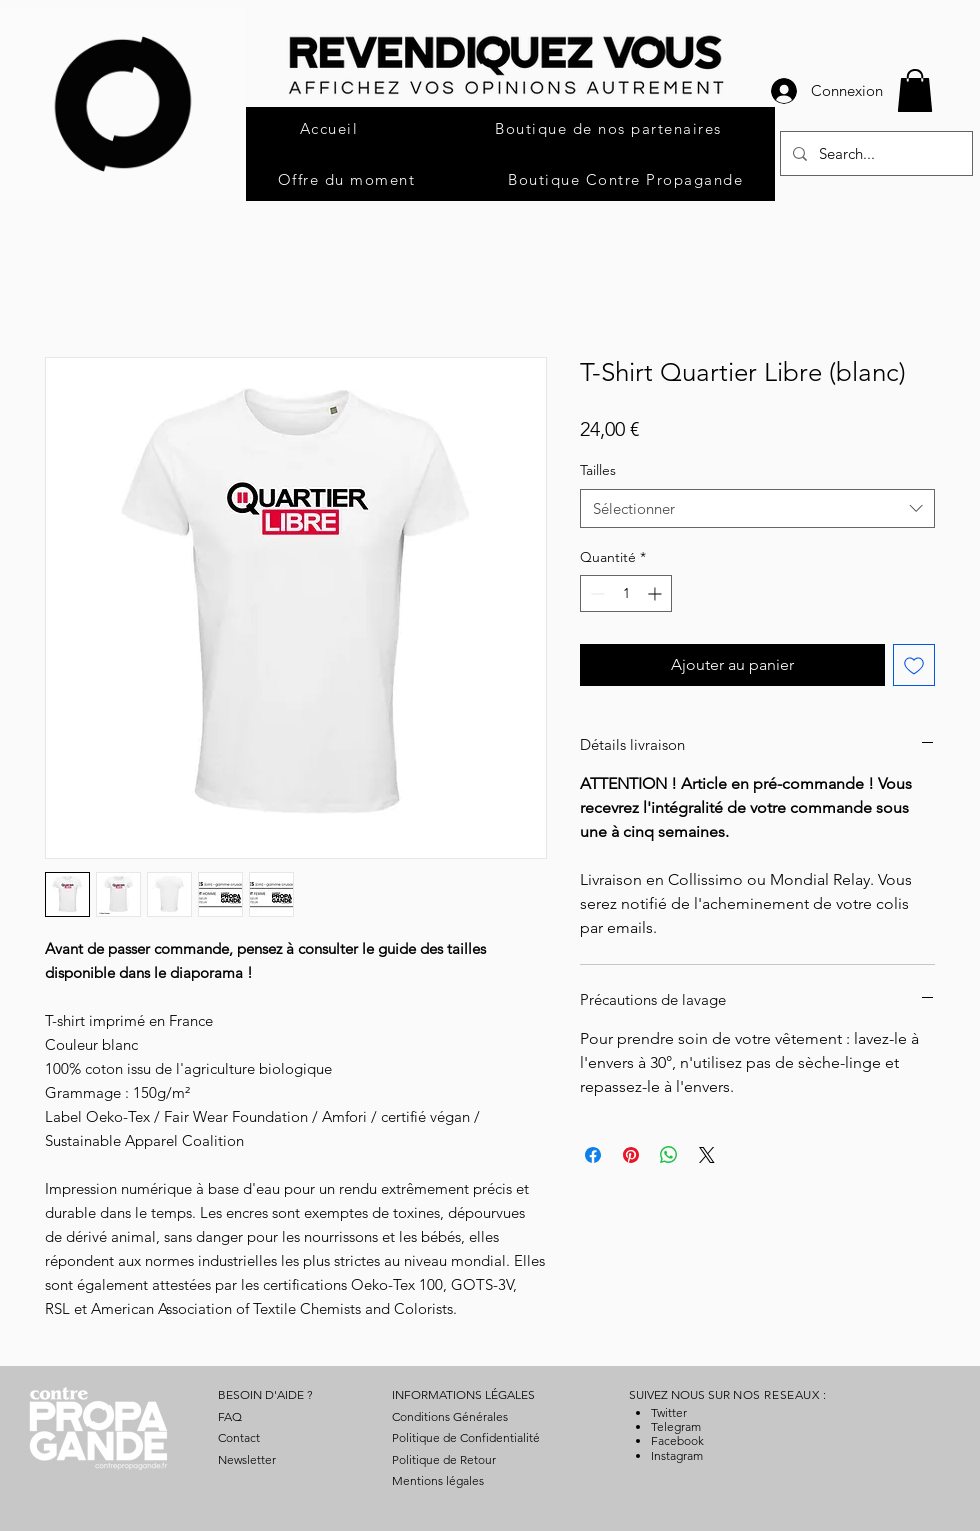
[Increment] (656, 593)
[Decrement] (595, 593)
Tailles (598, 470)
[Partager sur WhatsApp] (669, 1155)
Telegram (676, 1426)
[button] (915, 90)
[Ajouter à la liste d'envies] (914, 665)
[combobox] (757, 508)
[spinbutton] (626, 593)
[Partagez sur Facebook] (593, 1155)
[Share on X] (707, 1155)
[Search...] (874, 153)
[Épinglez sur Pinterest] (631, 1155)
